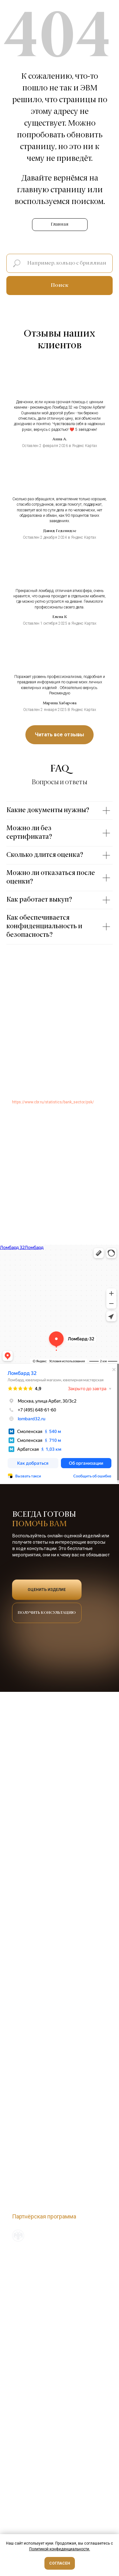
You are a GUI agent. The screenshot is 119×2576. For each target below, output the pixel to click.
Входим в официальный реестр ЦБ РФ (46, 2238)
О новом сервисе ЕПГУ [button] (33, 2275)
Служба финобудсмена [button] (33, 2268)
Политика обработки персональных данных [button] (51, 2260)
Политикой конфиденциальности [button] (59, 2549)
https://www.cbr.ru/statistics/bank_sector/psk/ (53, 1102)
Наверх (98, 2253)
